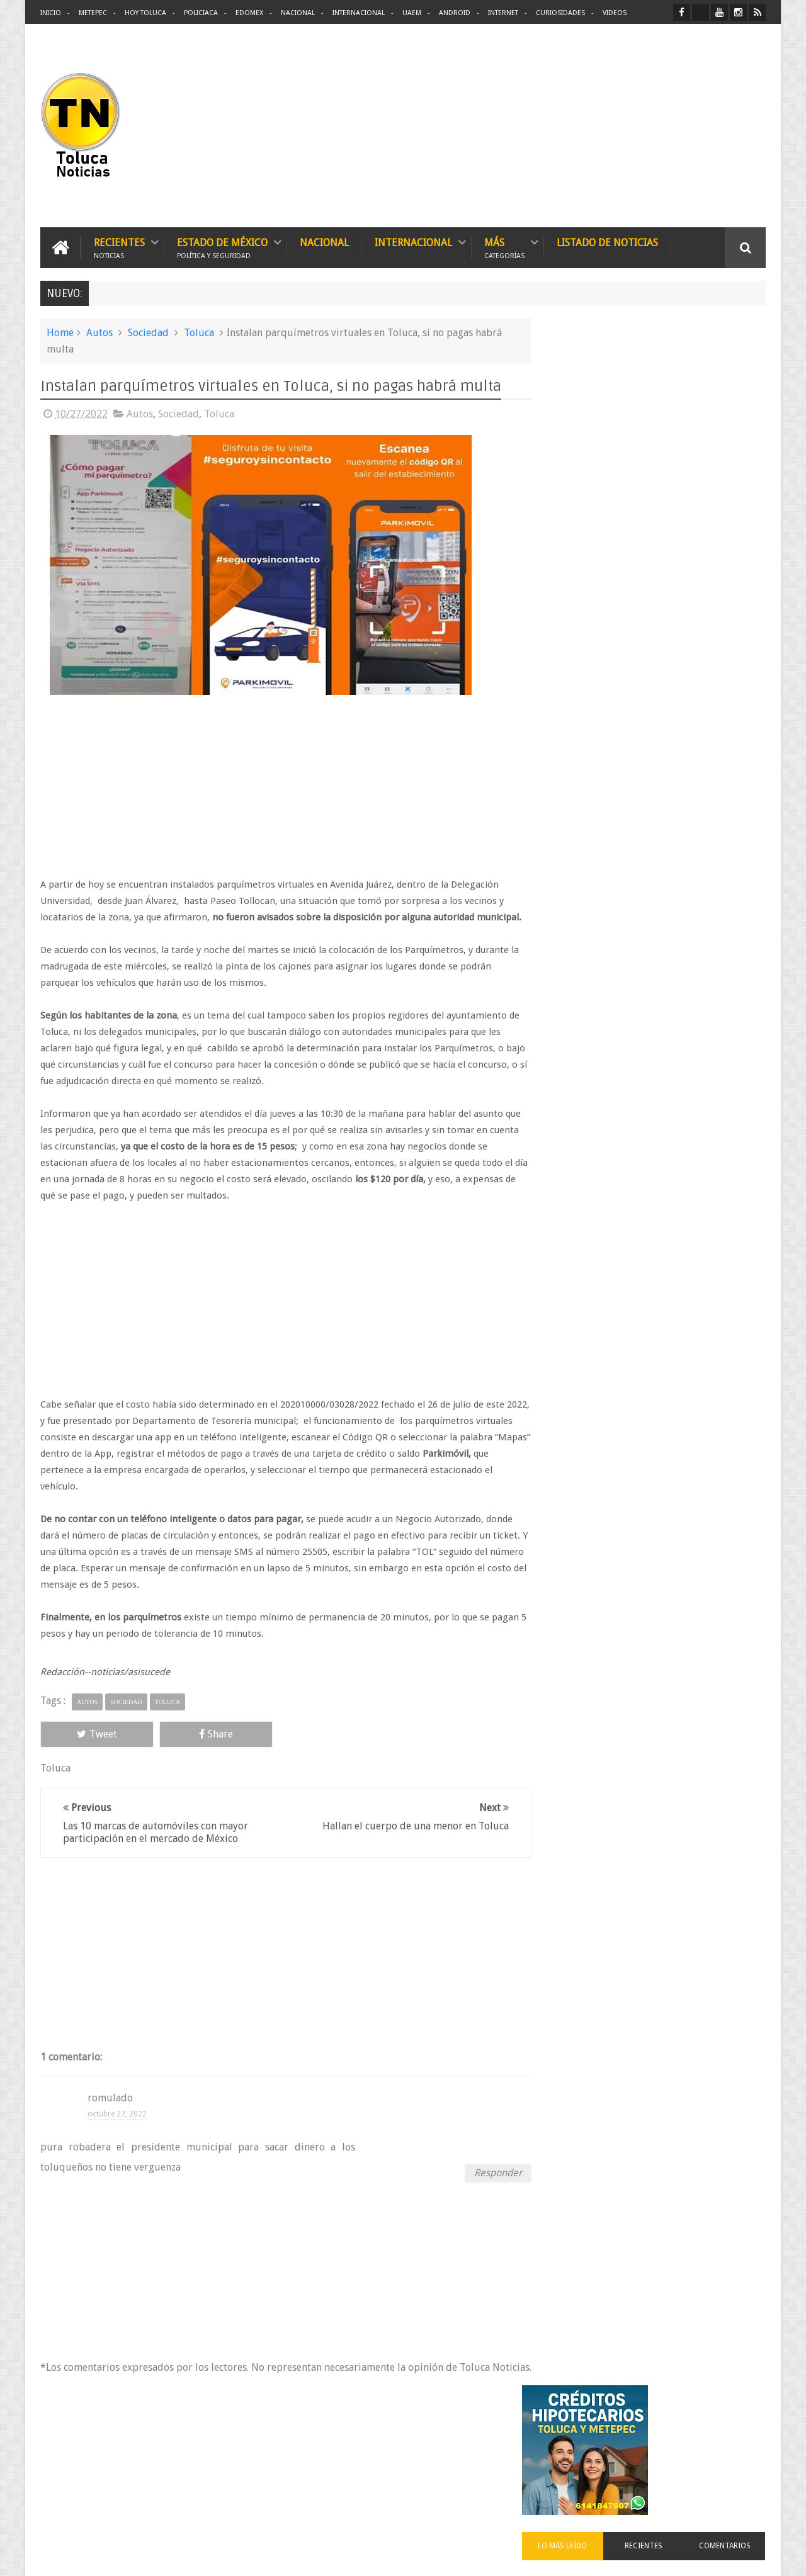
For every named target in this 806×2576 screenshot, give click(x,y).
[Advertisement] (660, 126)
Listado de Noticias (607, 242)
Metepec (93, 13)
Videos (615, 13)
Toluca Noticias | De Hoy (200, 2556)
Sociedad (148, 332)
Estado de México (222, 247)
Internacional (358, 13)
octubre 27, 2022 (117, 2129)
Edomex (249, 13)
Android (454, 13)
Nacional (298, 13)
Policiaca (201, 13)
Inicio (50, 13)
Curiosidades (560, 13)
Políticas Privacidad (656, 2556)
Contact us (733, 2446)
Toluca (199, 332)
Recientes (119, 247)
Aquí (755, 2556)
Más (504, 247)
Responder (485, 2189)
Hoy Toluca (145, 13)
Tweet (85, 1750)
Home (60, 332)
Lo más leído (584, 487)
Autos (99, 332)
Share (183, 1750)
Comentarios (729, 487)
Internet (503, 13)
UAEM (411, 13)
